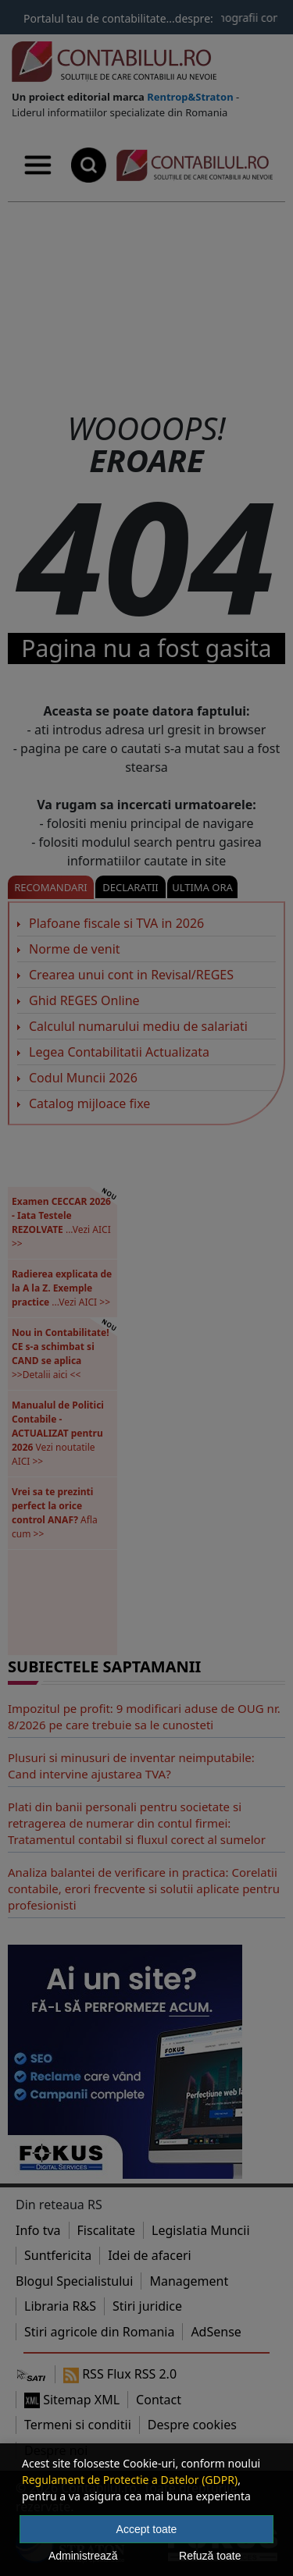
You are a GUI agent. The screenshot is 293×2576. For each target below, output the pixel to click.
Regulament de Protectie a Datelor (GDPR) (130, 2479)
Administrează (83, 2555)
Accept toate (146, 2529)
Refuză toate (210, 2555)
